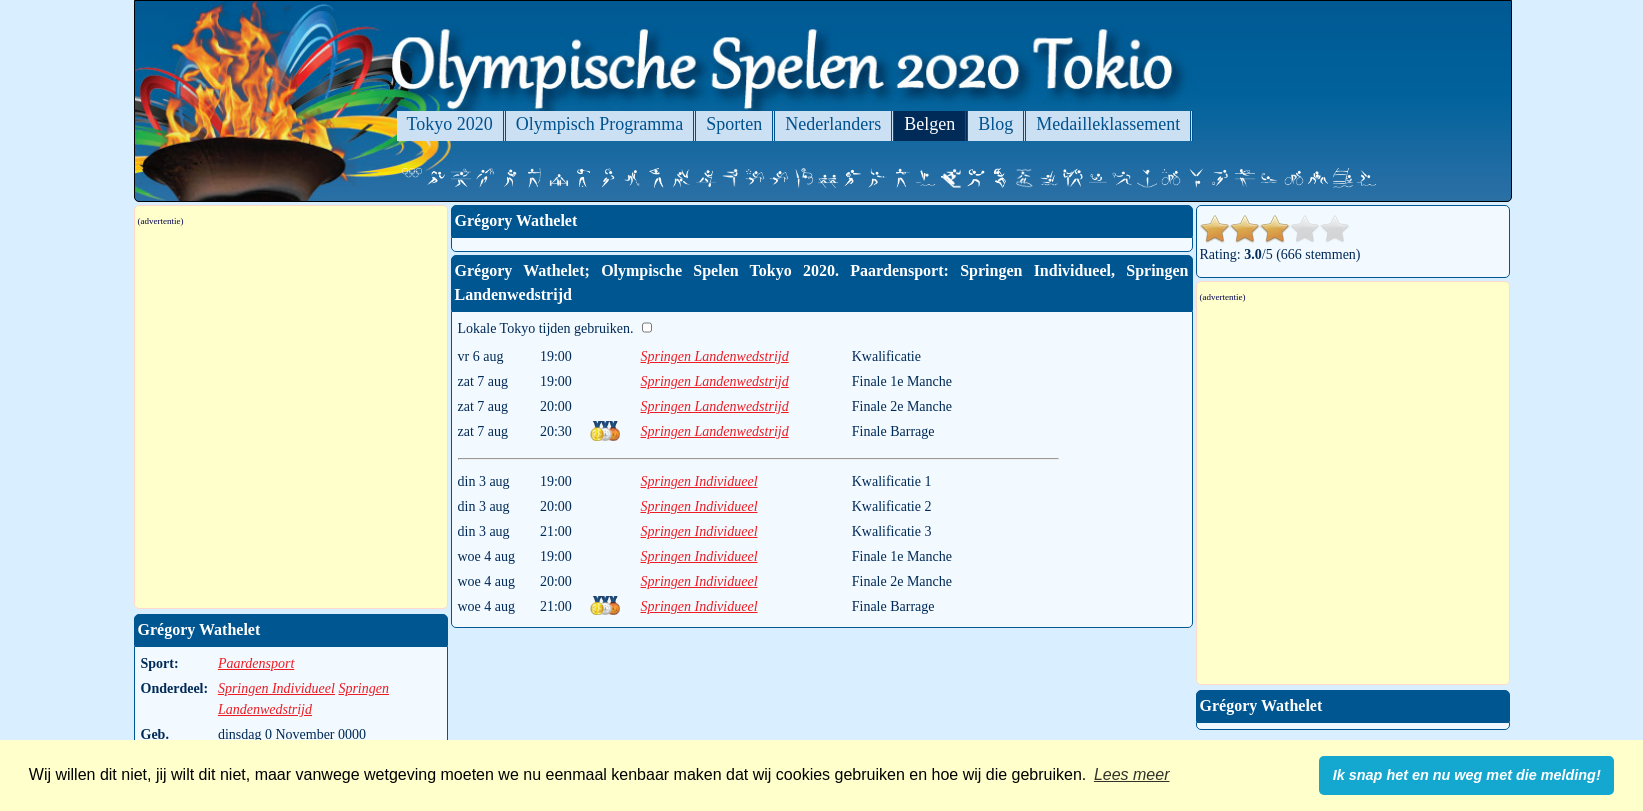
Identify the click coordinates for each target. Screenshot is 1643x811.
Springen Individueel (699, 481)
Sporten (734, 124)
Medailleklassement (1108, 124)
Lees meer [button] (1132, 774)
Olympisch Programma (599, 124)
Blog (995, 124)
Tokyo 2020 (450, 124)
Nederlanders (833, 124)
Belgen (929, 124)
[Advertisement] (321, 493)
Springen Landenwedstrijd (715, 356)
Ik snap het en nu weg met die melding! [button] (1467, 775)
